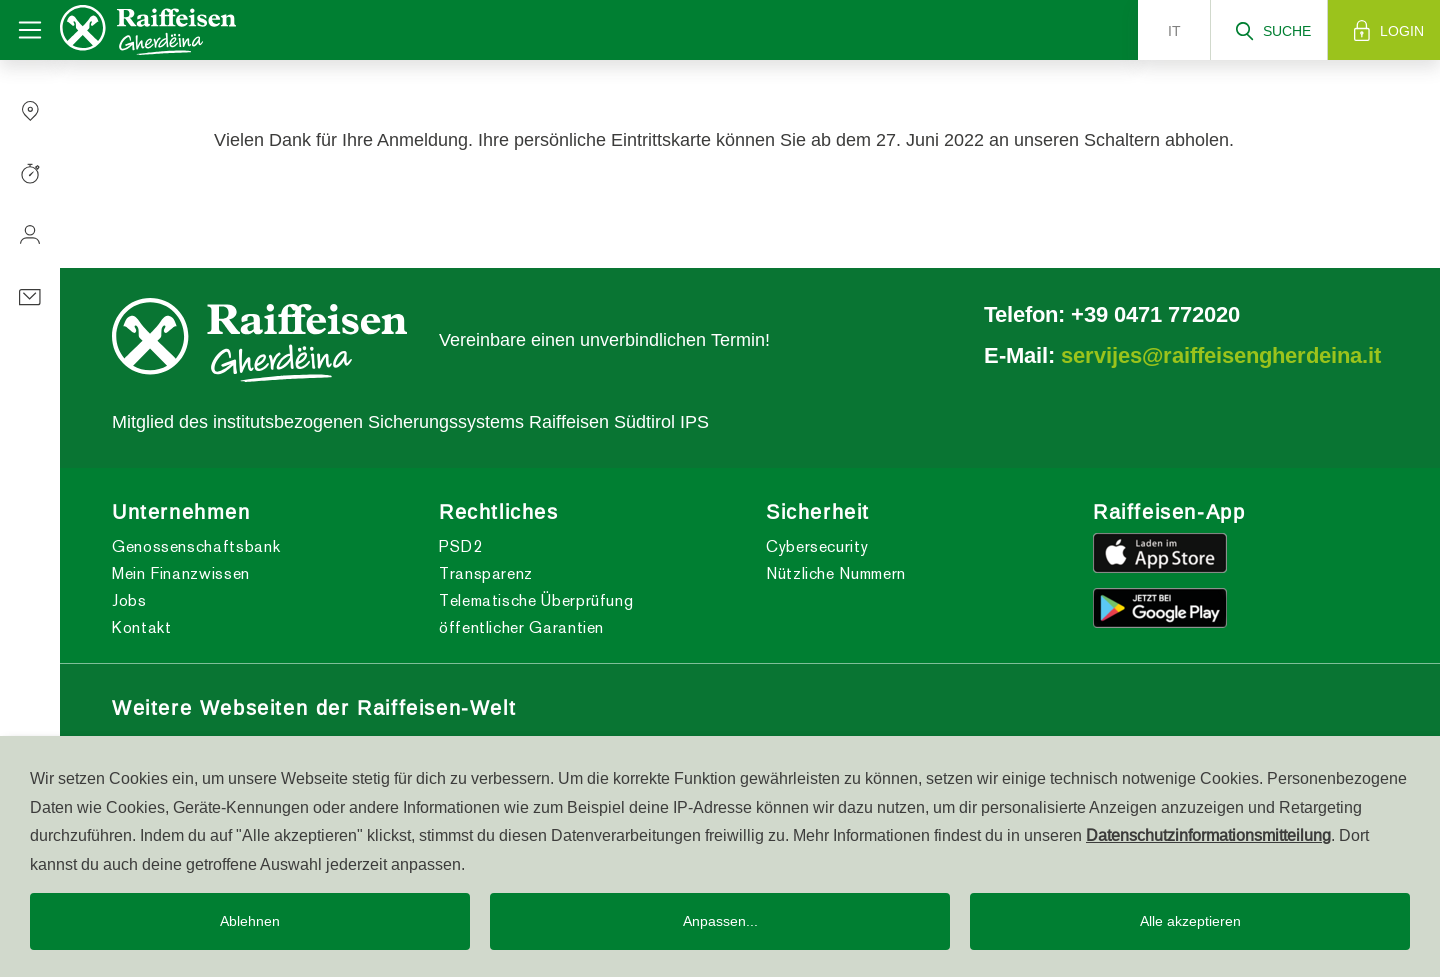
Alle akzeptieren (1190, 921)
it (1174, 31)
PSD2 (461, 546)
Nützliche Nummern (836, 573)
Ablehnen (250, 921)
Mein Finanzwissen (181, 573)
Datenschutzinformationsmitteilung (1208, 835)
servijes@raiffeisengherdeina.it (1221, 355)
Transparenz (486, 573)
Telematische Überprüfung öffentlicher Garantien (536, 614)
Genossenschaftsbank (196, 546)
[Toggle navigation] (30, 30)
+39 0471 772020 (1155, 314)
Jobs (129, 600)
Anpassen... (720, 921)
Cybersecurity (817, 546)
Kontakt (141, 627)
